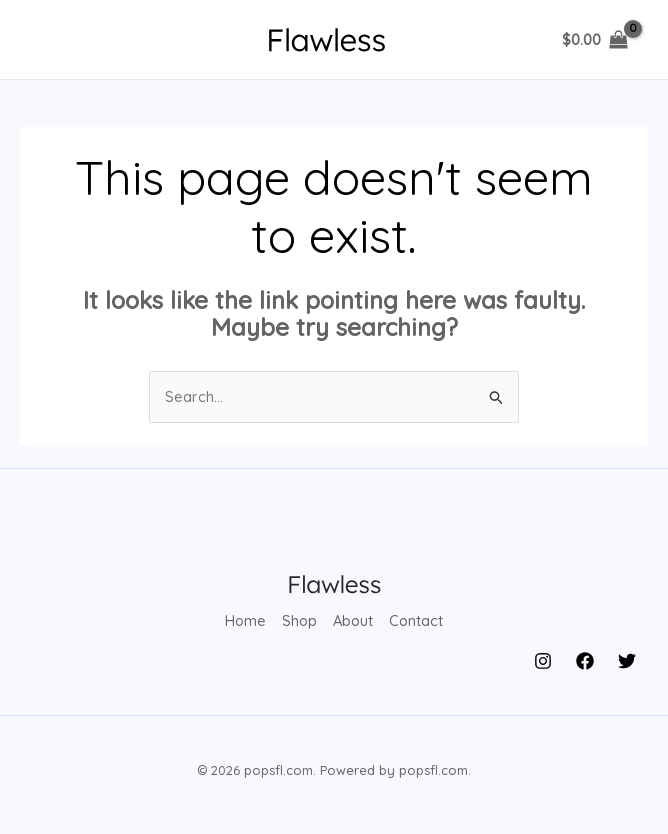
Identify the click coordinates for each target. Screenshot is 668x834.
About (354, 620)
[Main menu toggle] (52, 39)
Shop (299, 620)
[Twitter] (627, 659)
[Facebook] (585, 659)
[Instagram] (543, 659)
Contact (418, 620)
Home (244, 620)
